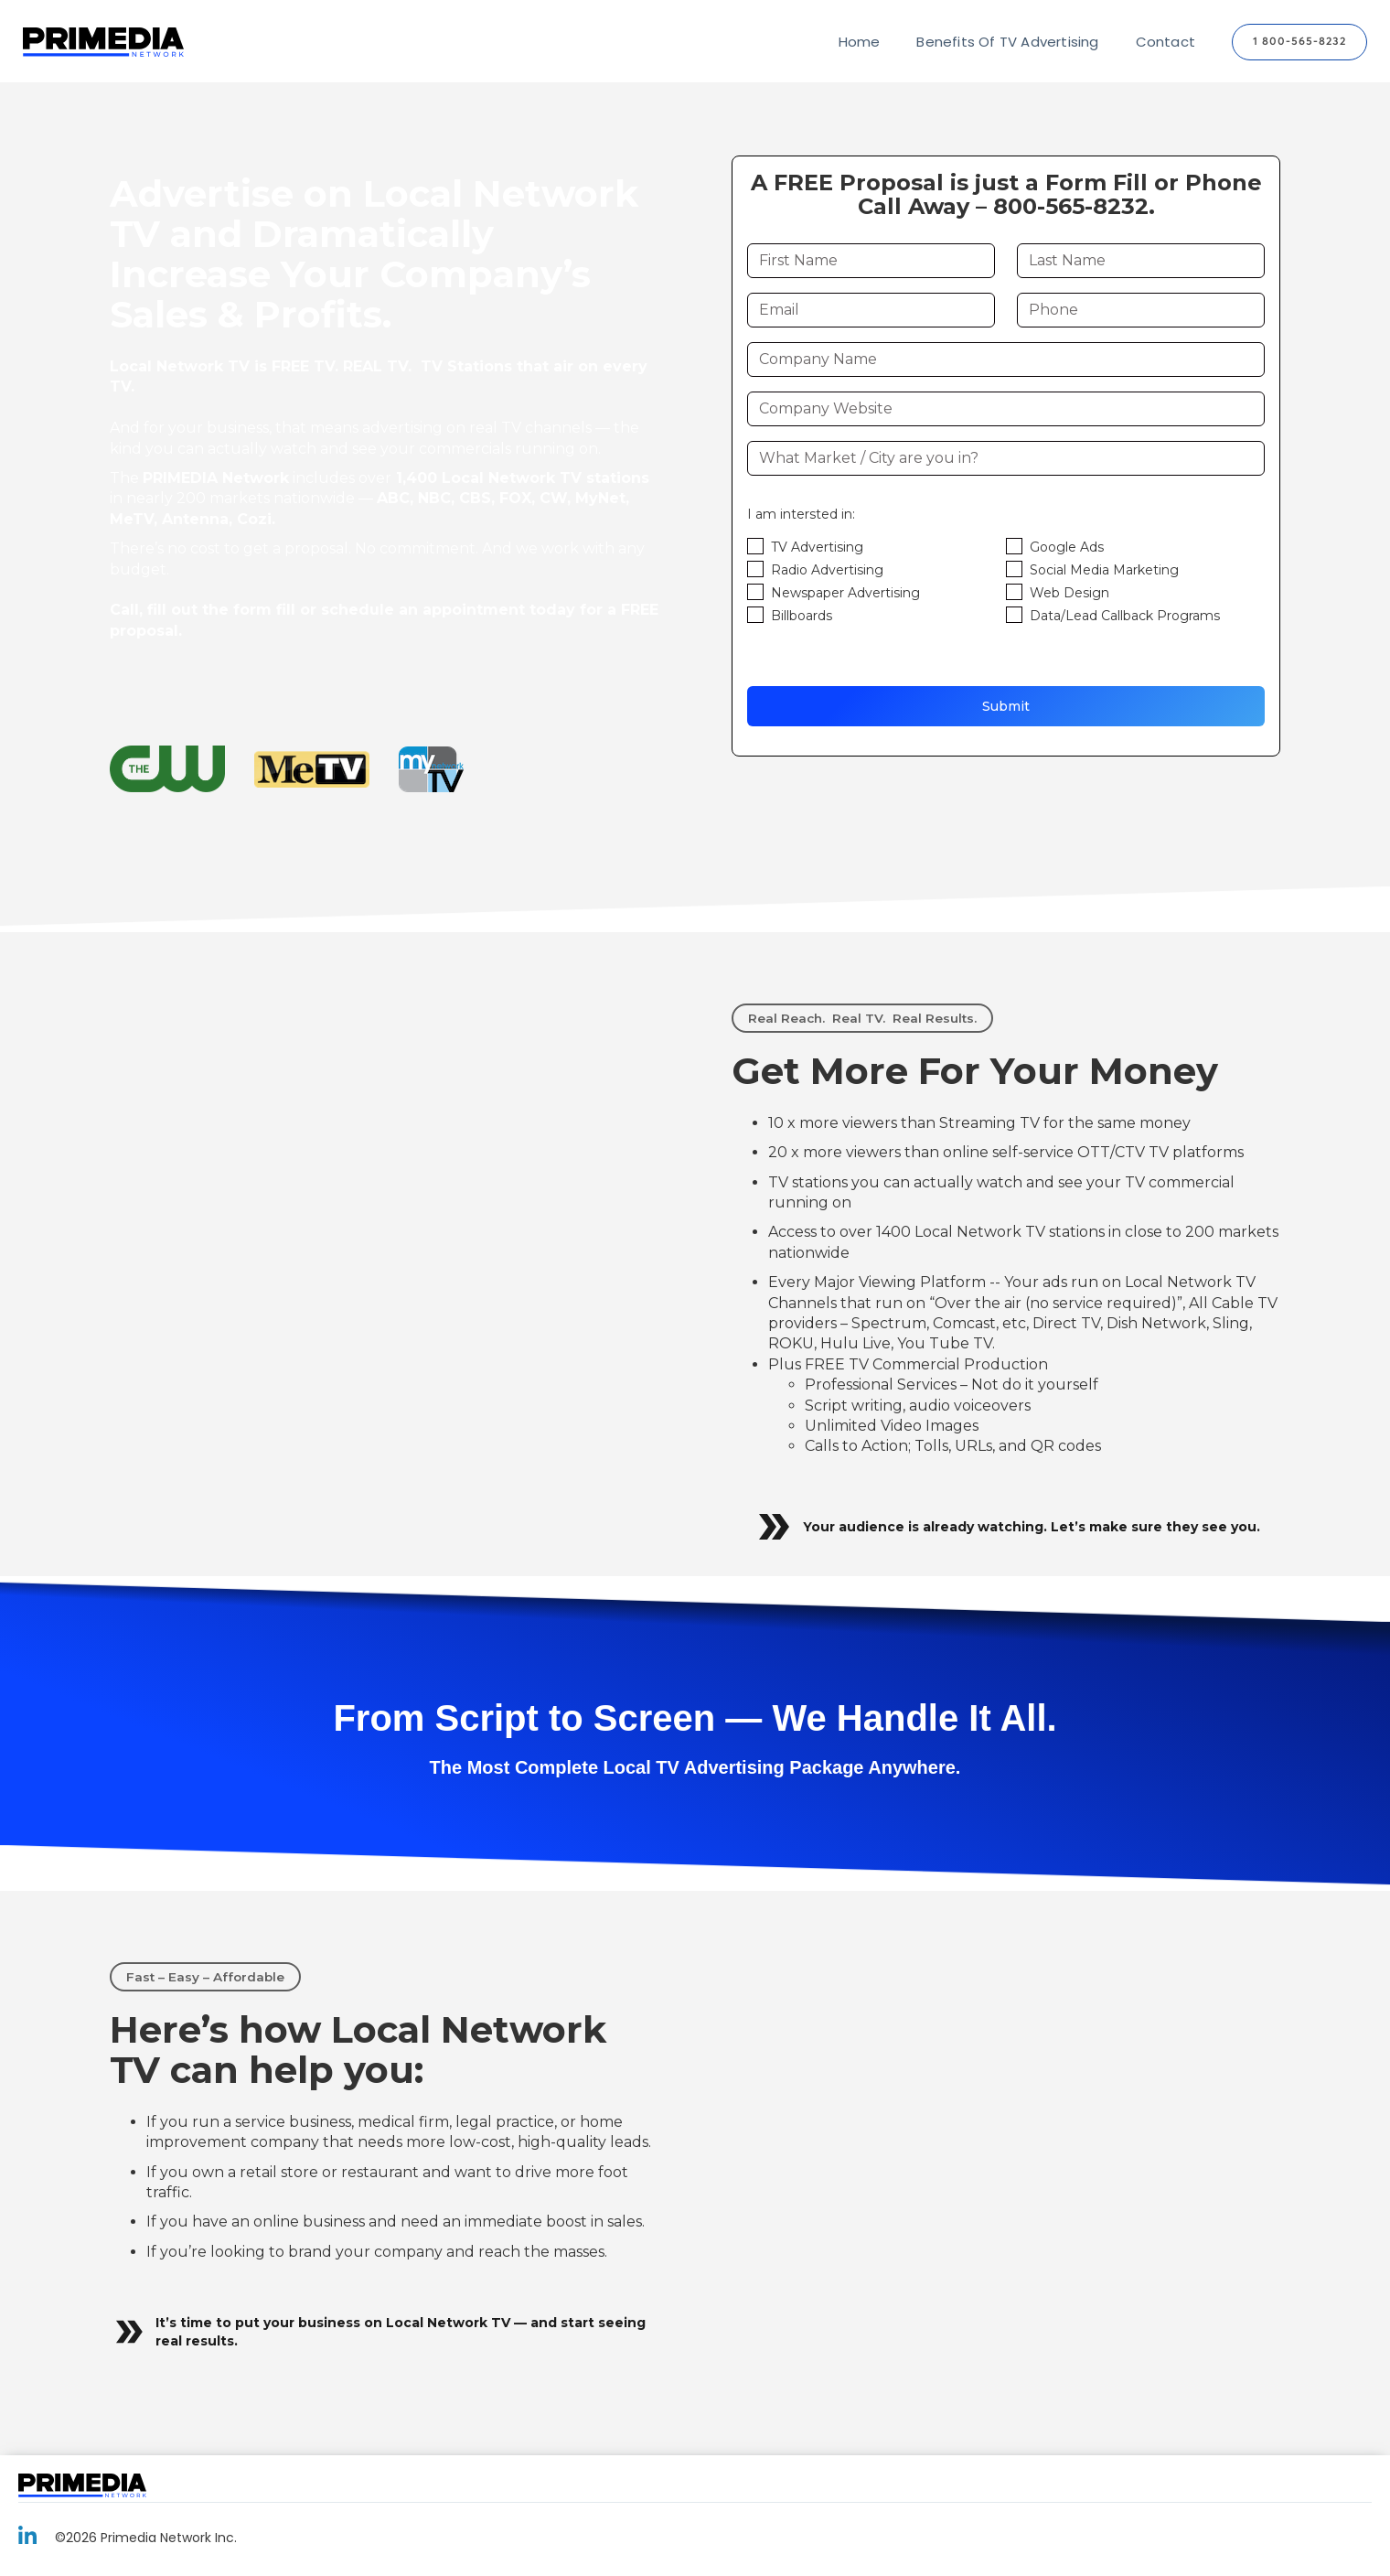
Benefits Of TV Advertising (1007, 41)
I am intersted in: (801, 514)
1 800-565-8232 (1299, 42)
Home (860, 41)
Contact (1165, 41)
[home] (103, 42)
